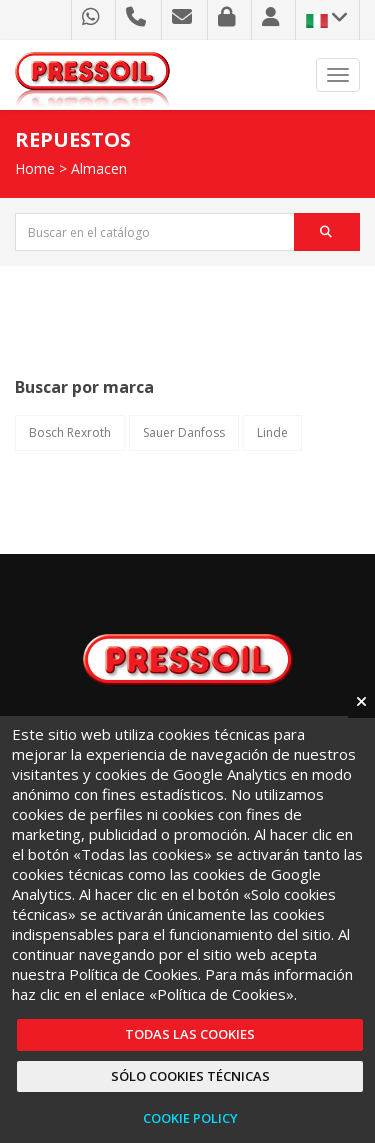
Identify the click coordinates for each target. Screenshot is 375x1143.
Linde (272, 432)
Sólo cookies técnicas (190, 1076)
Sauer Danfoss (184, 432)
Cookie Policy (190, 1118)
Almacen (99, 168)
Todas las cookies (190, 1034)
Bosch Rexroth (70, 432)
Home (35, 168)
